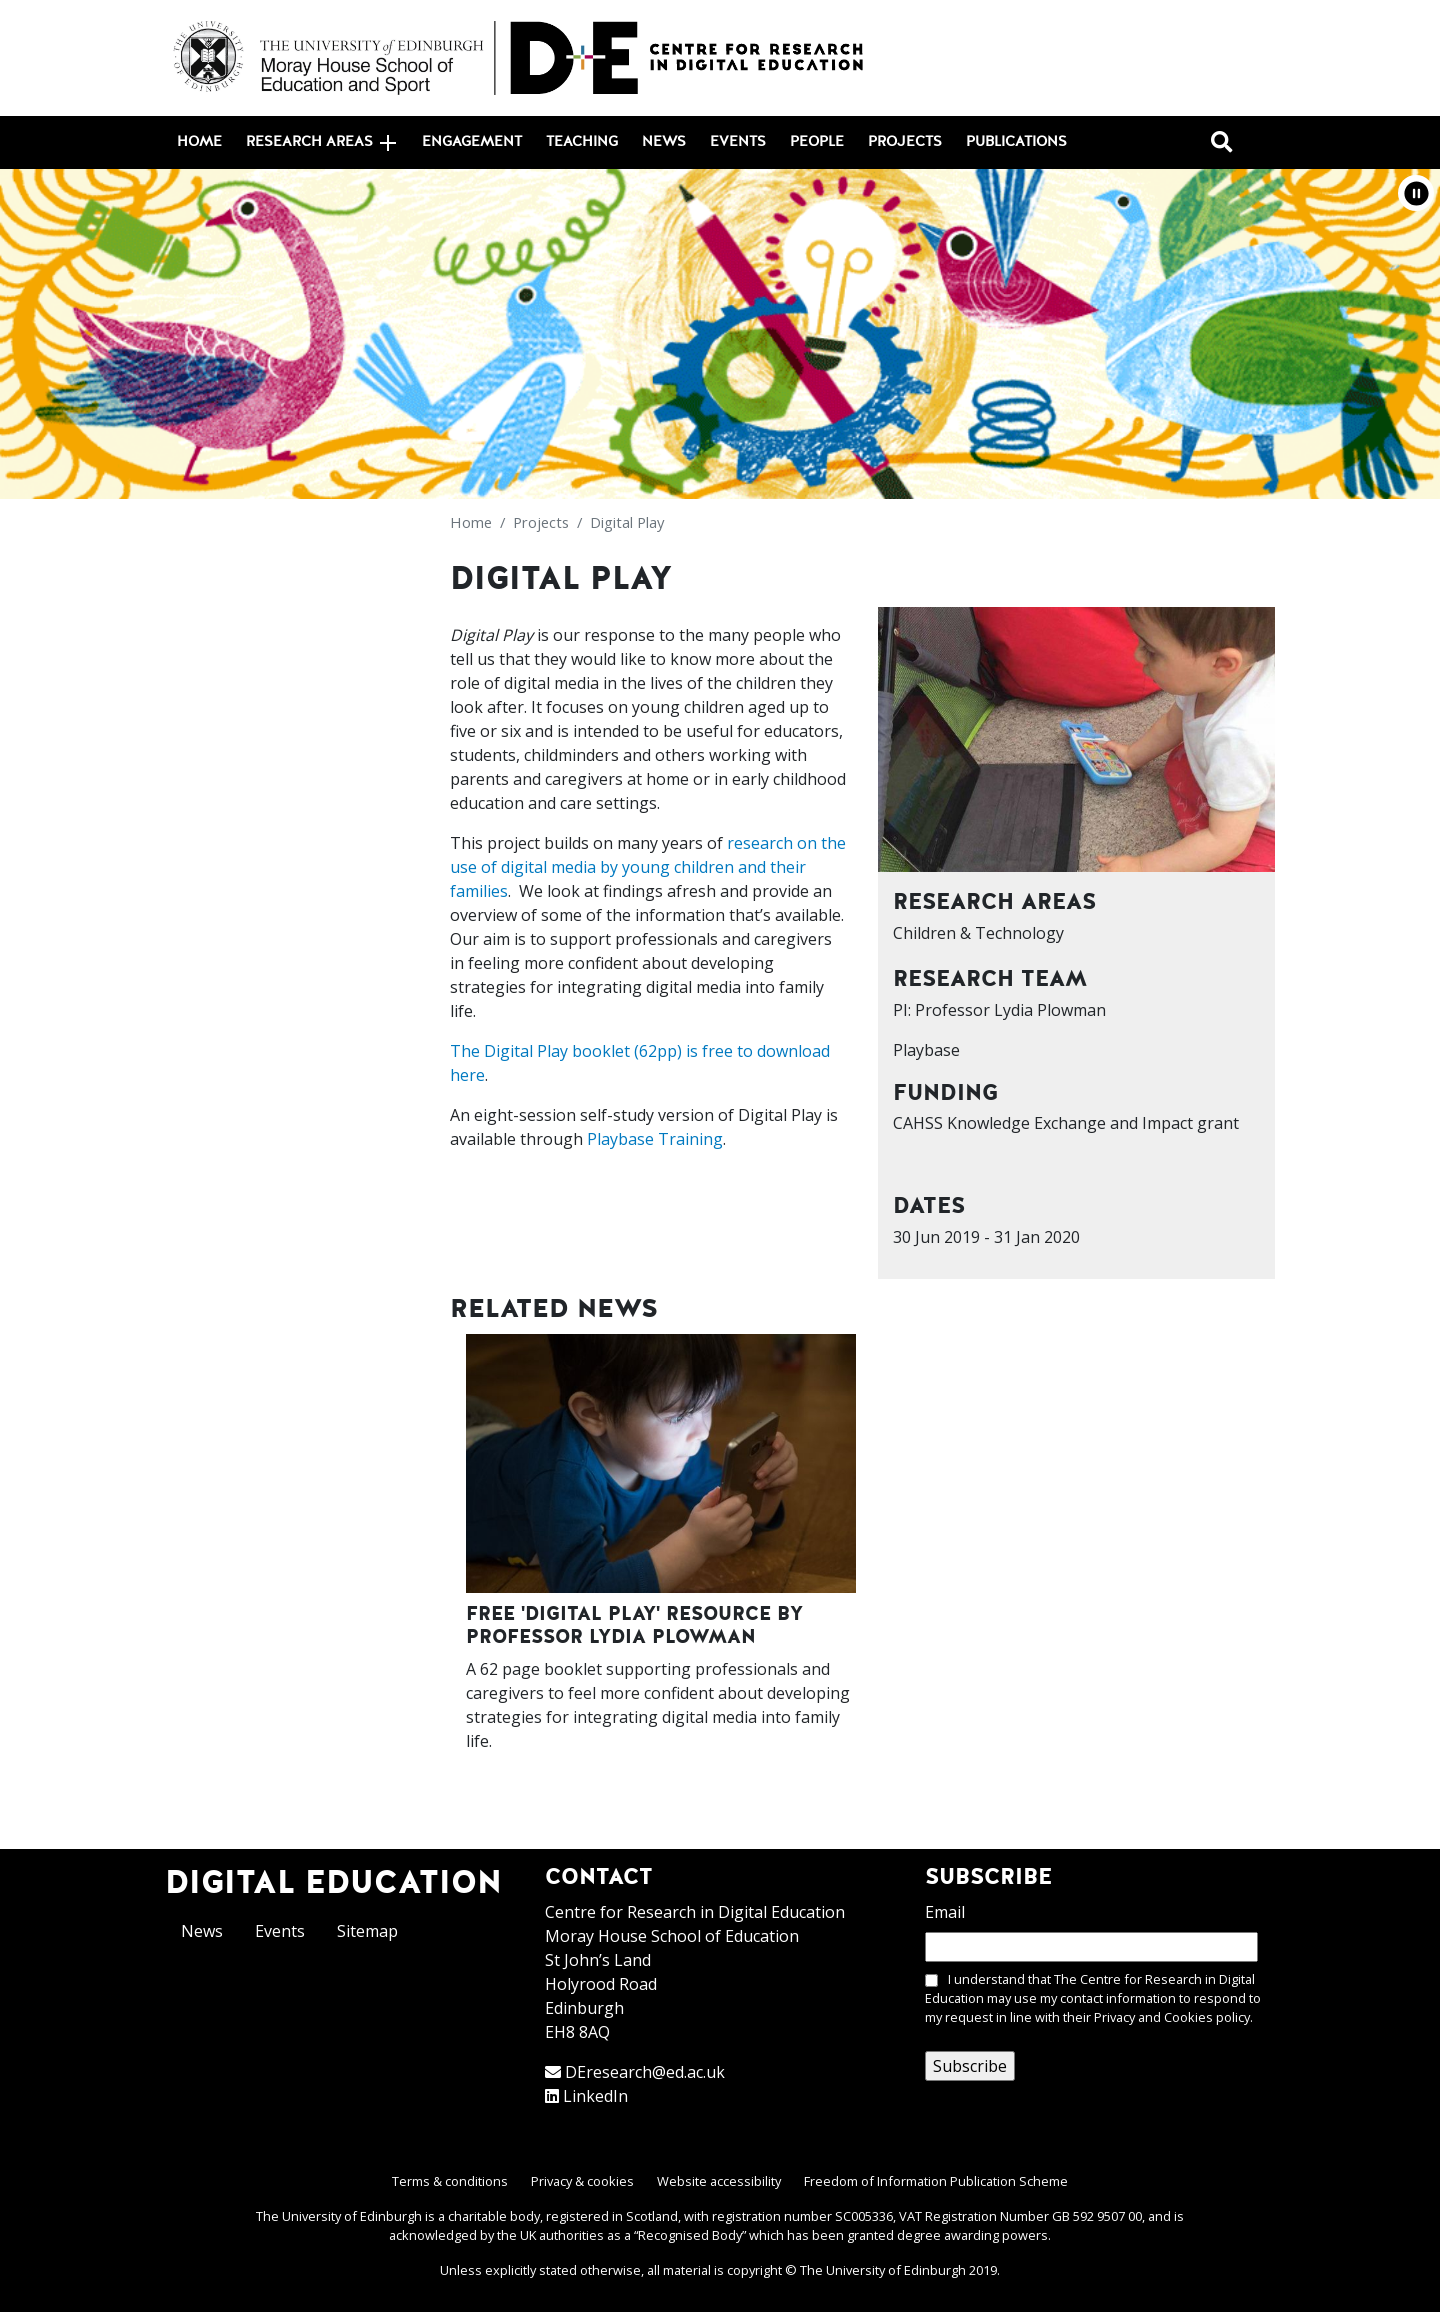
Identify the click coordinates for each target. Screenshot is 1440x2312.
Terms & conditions (450, 2181)
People (817, 142)
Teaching (582, 142)
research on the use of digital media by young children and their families (648, 867)
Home (199, 142)
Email (945, 1912)
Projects (905, 142)
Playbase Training (655, 1139)
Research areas (321, 143)
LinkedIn (595, 2096)
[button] (1416, 193)
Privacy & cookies (582, 2181)
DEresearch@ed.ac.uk (645, 2072)
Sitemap (367, 1931)
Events (738, 142)
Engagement (472, 142)
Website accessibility (719, 2181)
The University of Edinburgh (883, 2270)
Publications (1016, 142)
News (664, 142)
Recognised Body (690, 2235)
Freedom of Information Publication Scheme (936, 2181)
